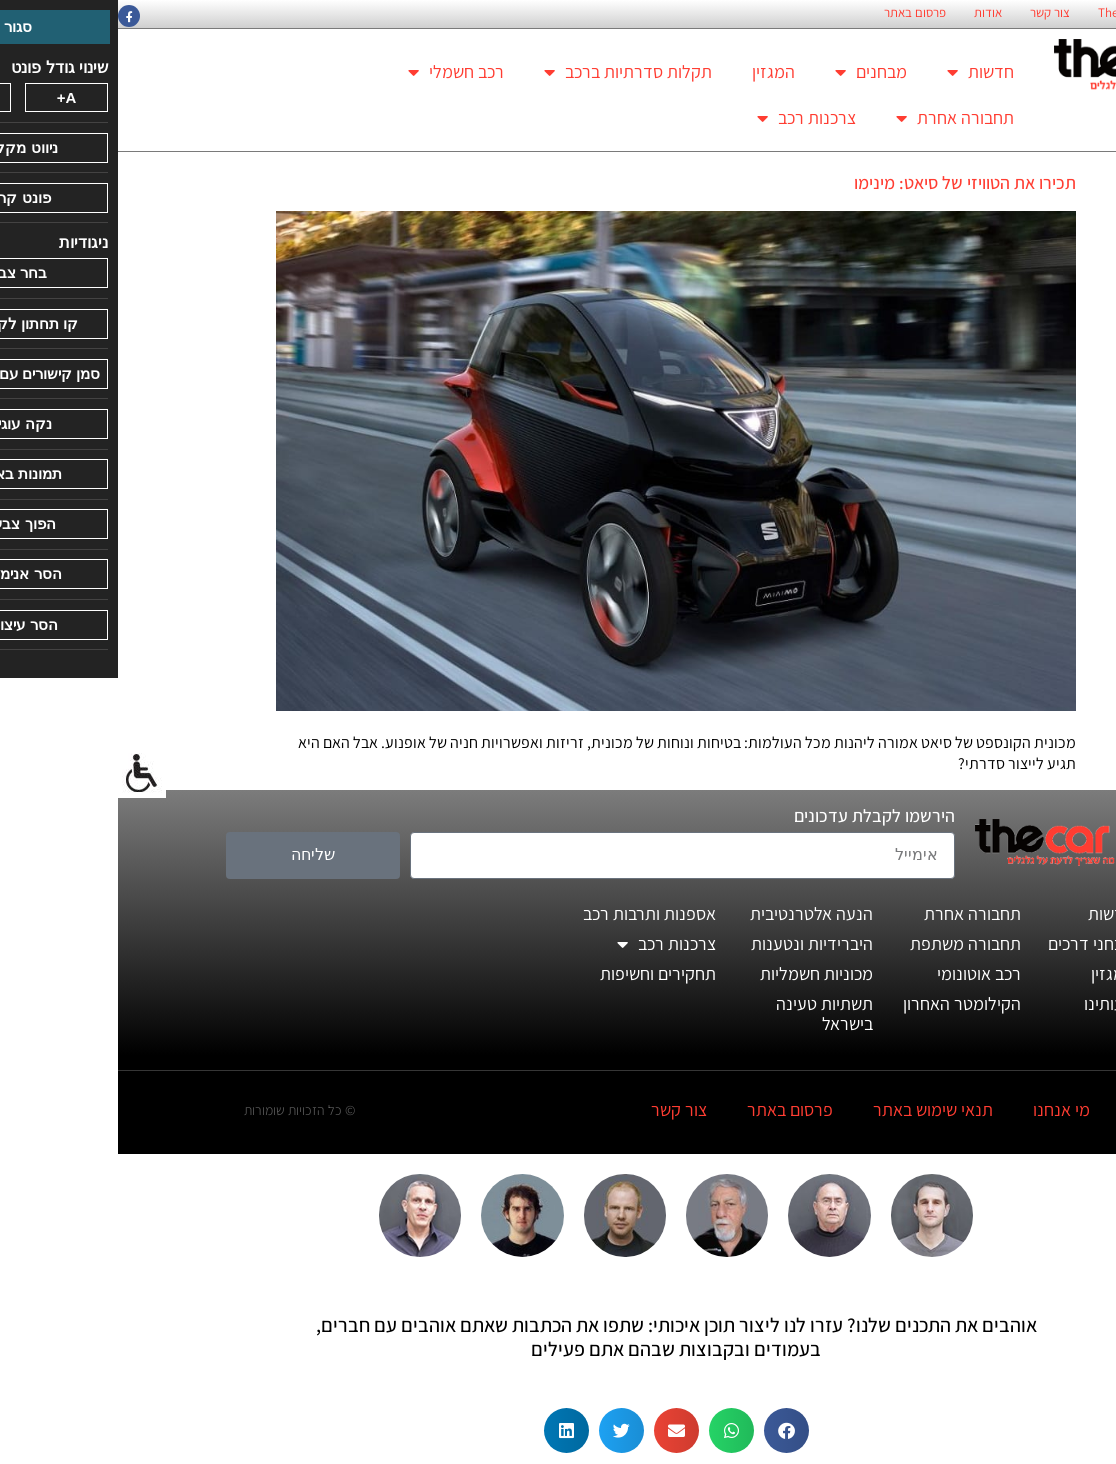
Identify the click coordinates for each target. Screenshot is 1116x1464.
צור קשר (932, 13)
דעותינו (991, 1003)
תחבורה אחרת (837, 118)
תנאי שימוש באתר (815, 1109)
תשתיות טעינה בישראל (706, 1013)
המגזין (655, 71)
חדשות (862, 72)
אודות (870, 13)
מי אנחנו (943, 1109)
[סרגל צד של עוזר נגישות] (24, 774)
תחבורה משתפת (847, 943)
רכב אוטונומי (861, 973)
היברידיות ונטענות (694, 943)
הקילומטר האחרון (844, 1003)
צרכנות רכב (688, 118)
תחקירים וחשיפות (540, 973)
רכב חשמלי (338, 72)
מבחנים (753, 72)
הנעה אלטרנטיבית (693, 913)
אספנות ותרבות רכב (531, 913)
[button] (668, 1430)
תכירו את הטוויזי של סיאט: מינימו (847, 182)
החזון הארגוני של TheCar (1041, 13)
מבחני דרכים (973, 943)
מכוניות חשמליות (698, 973)
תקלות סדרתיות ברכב (510, 72)
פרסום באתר (797, 13)
